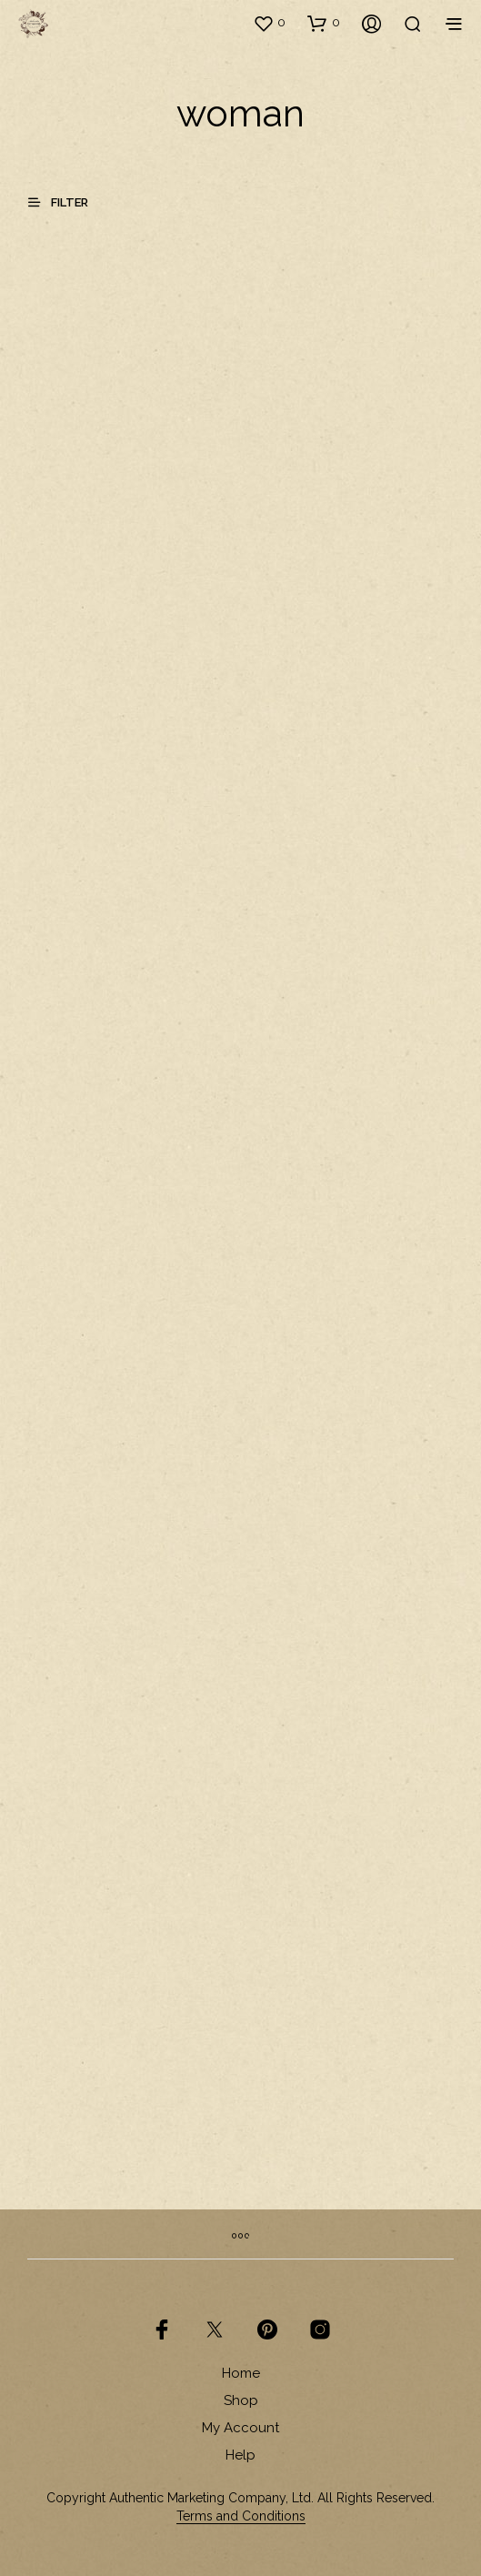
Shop (241, 2400)
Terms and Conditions (241, 2516)
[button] (269, 23)
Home (241, 2373)
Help (240, 2455)
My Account (240, 2428)
